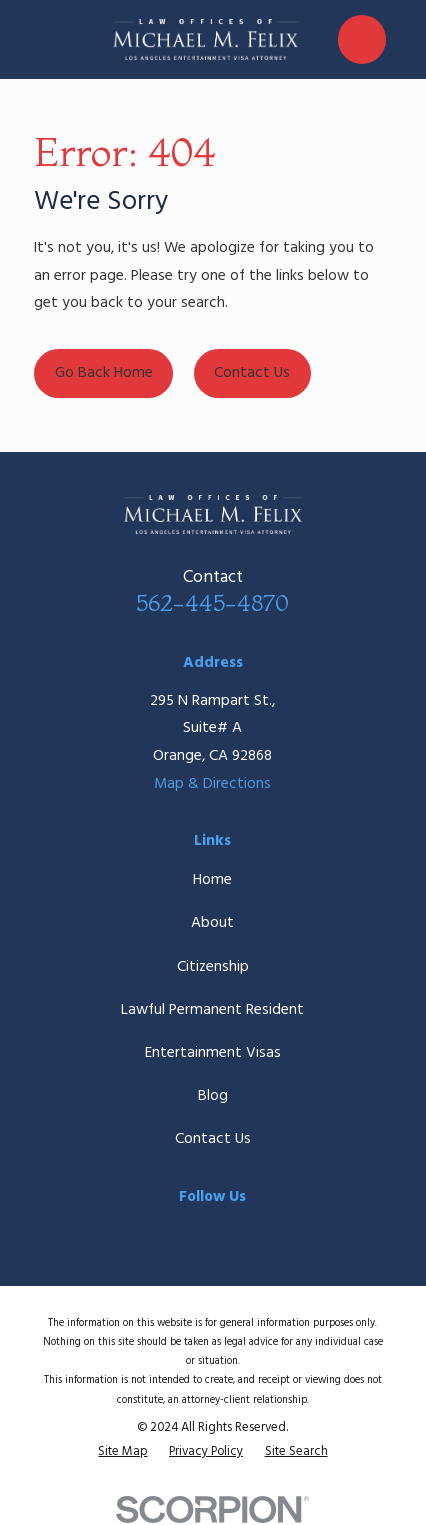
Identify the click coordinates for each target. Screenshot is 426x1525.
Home (212, 880)
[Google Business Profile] (255, 1233)
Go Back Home (104, 373)
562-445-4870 (212, 602)
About (212, 923)
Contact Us (252, 373)
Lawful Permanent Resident (212, 1010)
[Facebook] (171, 1233)
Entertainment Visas (213, 1053)
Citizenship (213, 967)
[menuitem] (122, 1452)
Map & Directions (212, 784)
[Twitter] (213, 1233)
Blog (213, 1096)
